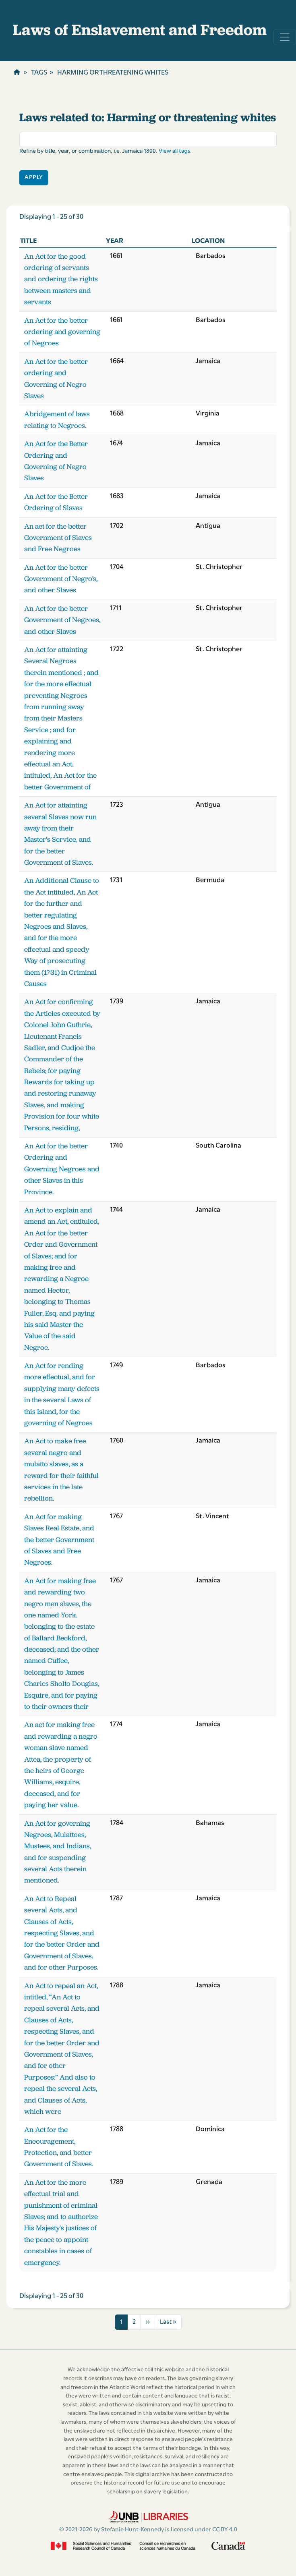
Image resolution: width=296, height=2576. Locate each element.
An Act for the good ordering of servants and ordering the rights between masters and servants (61, 279)
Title (28, 241)
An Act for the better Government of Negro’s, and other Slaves (60, 579)
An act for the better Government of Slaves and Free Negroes (58, 538)
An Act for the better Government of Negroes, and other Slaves (62, 620)
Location (208, 241)
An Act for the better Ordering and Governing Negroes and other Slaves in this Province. (61, 1169)
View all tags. (175, 151)
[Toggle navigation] (284, 37)
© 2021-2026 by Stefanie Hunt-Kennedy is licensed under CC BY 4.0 (148, 2529)
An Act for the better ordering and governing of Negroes (62, 332)
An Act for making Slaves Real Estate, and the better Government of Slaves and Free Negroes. (59, 1539)
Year (114, 241)
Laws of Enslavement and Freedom (140, 29)
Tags (39, 72)
